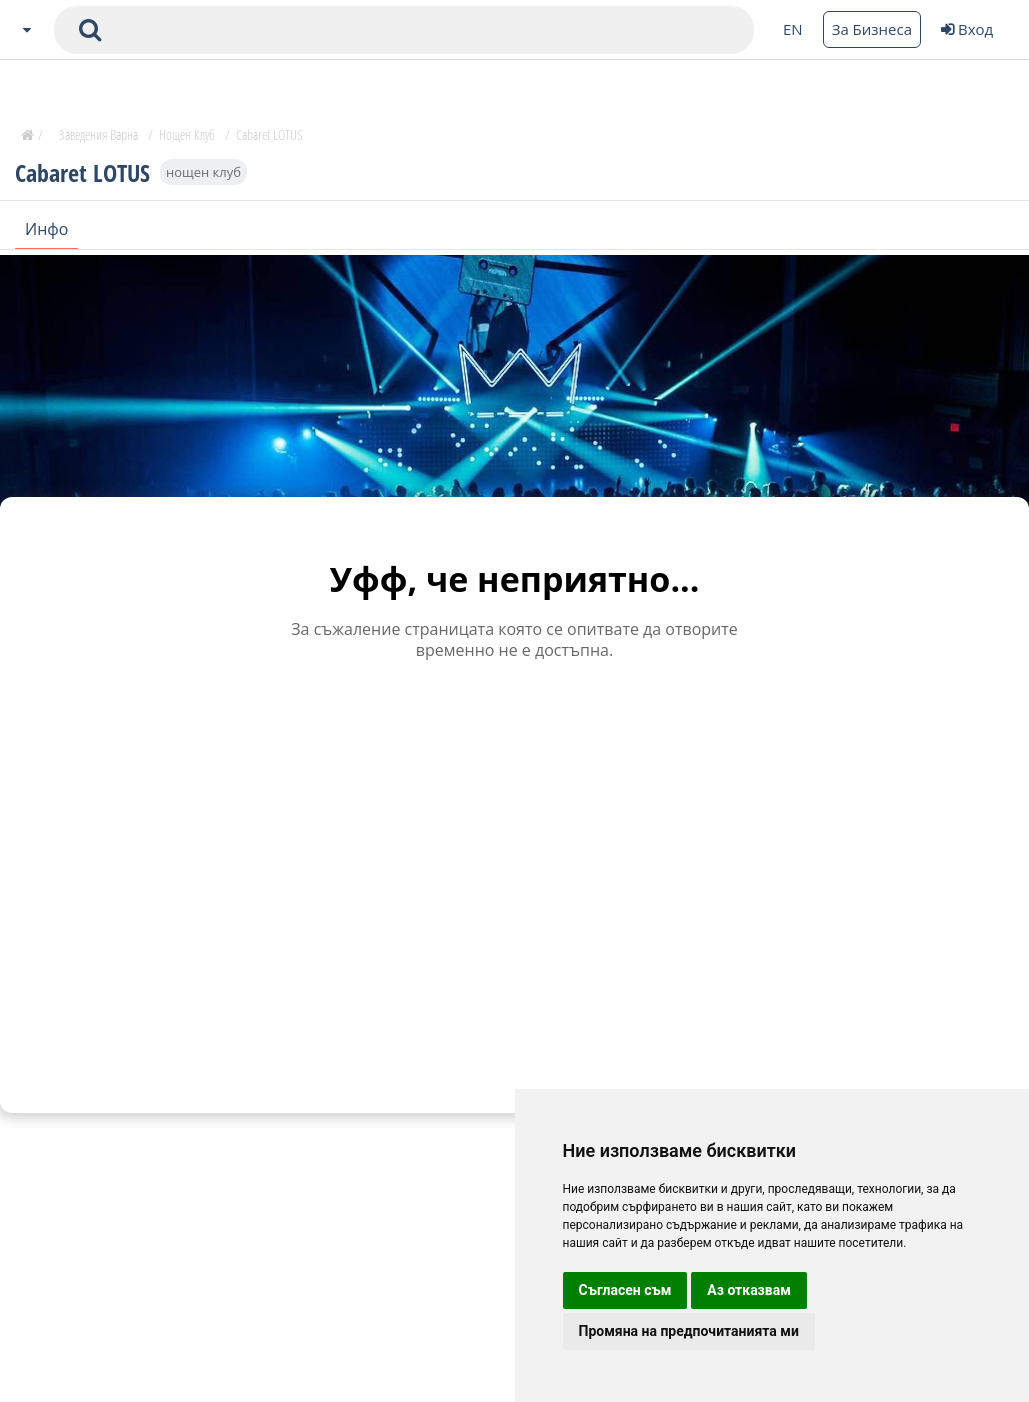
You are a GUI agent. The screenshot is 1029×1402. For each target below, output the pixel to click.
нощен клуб (203, 172)
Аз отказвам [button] (749, 1290)
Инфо (46, 229)
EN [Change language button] (793, 29)
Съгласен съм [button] (625, 1290)
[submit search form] (90, 30)
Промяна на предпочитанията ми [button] (689, 1331)
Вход (967, 29)
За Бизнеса (872, 29)
